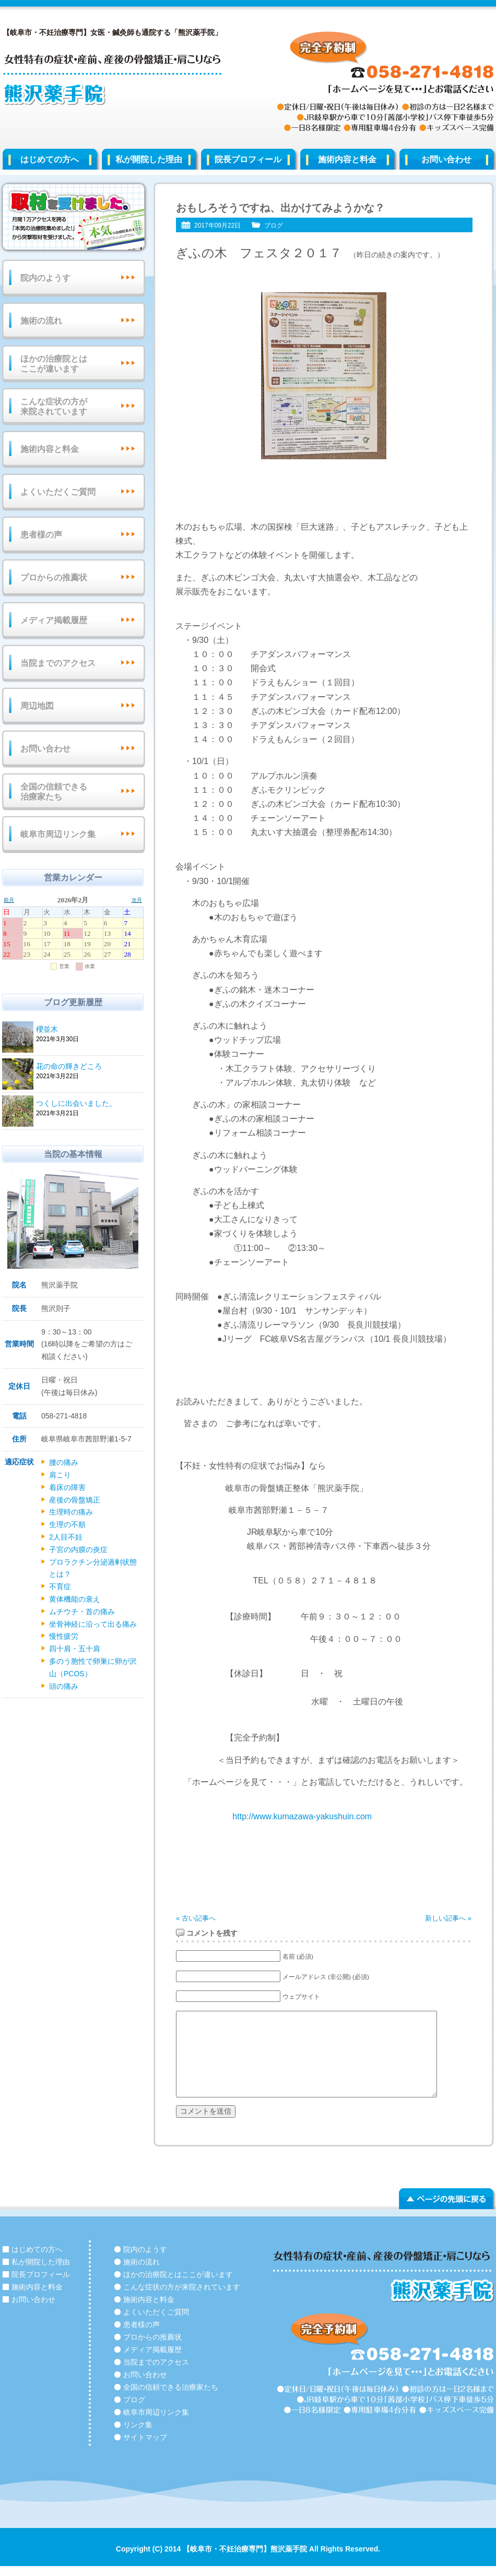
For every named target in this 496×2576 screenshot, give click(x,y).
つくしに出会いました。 (88, 1104)
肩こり (60, 1475)
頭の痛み (63, 1686)
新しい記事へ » (448, 1918)
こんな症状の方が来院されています (53, 406)
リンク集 (137, 2424)
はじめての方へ (49, 159)
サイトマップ (145, 2437)
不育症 (60, 1586)
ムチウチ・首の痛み (82, 1611)
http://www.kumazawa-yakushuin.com (301, 1816)
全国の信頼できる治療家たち (53, 791)
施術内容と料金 (347, 159)
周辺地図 (37, 705)
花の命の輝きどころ (88, 1067)
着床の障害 (67, 1487)
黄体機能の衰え (74, 1599)
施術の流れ (41, 320)
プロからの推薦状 (53, 577)
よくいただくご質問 (58, 491)
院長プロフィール (248, 159)
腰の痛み (63, 1462)
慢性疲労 (63, 1636)
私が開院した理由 (148, 159)
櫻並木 (88, 1030)
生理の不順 (67, 1524)
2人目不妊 (65, 1537)
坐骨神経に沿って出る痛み (93, 1624)
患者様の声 (41, 534)
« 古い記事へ (196, 1918)
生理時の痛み (71, 1512)
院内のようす (45, 277)
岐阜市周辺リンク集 (58, 834)
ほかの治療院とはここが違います (53, 363)
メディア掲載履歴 (53, 620)
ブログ (273, 225)
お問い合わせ (45, 748)
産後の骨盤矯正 (74, 1500)
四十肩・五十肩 (74, 1648)
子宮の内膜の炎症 (78, 1549)
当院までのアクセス (58, 663)
